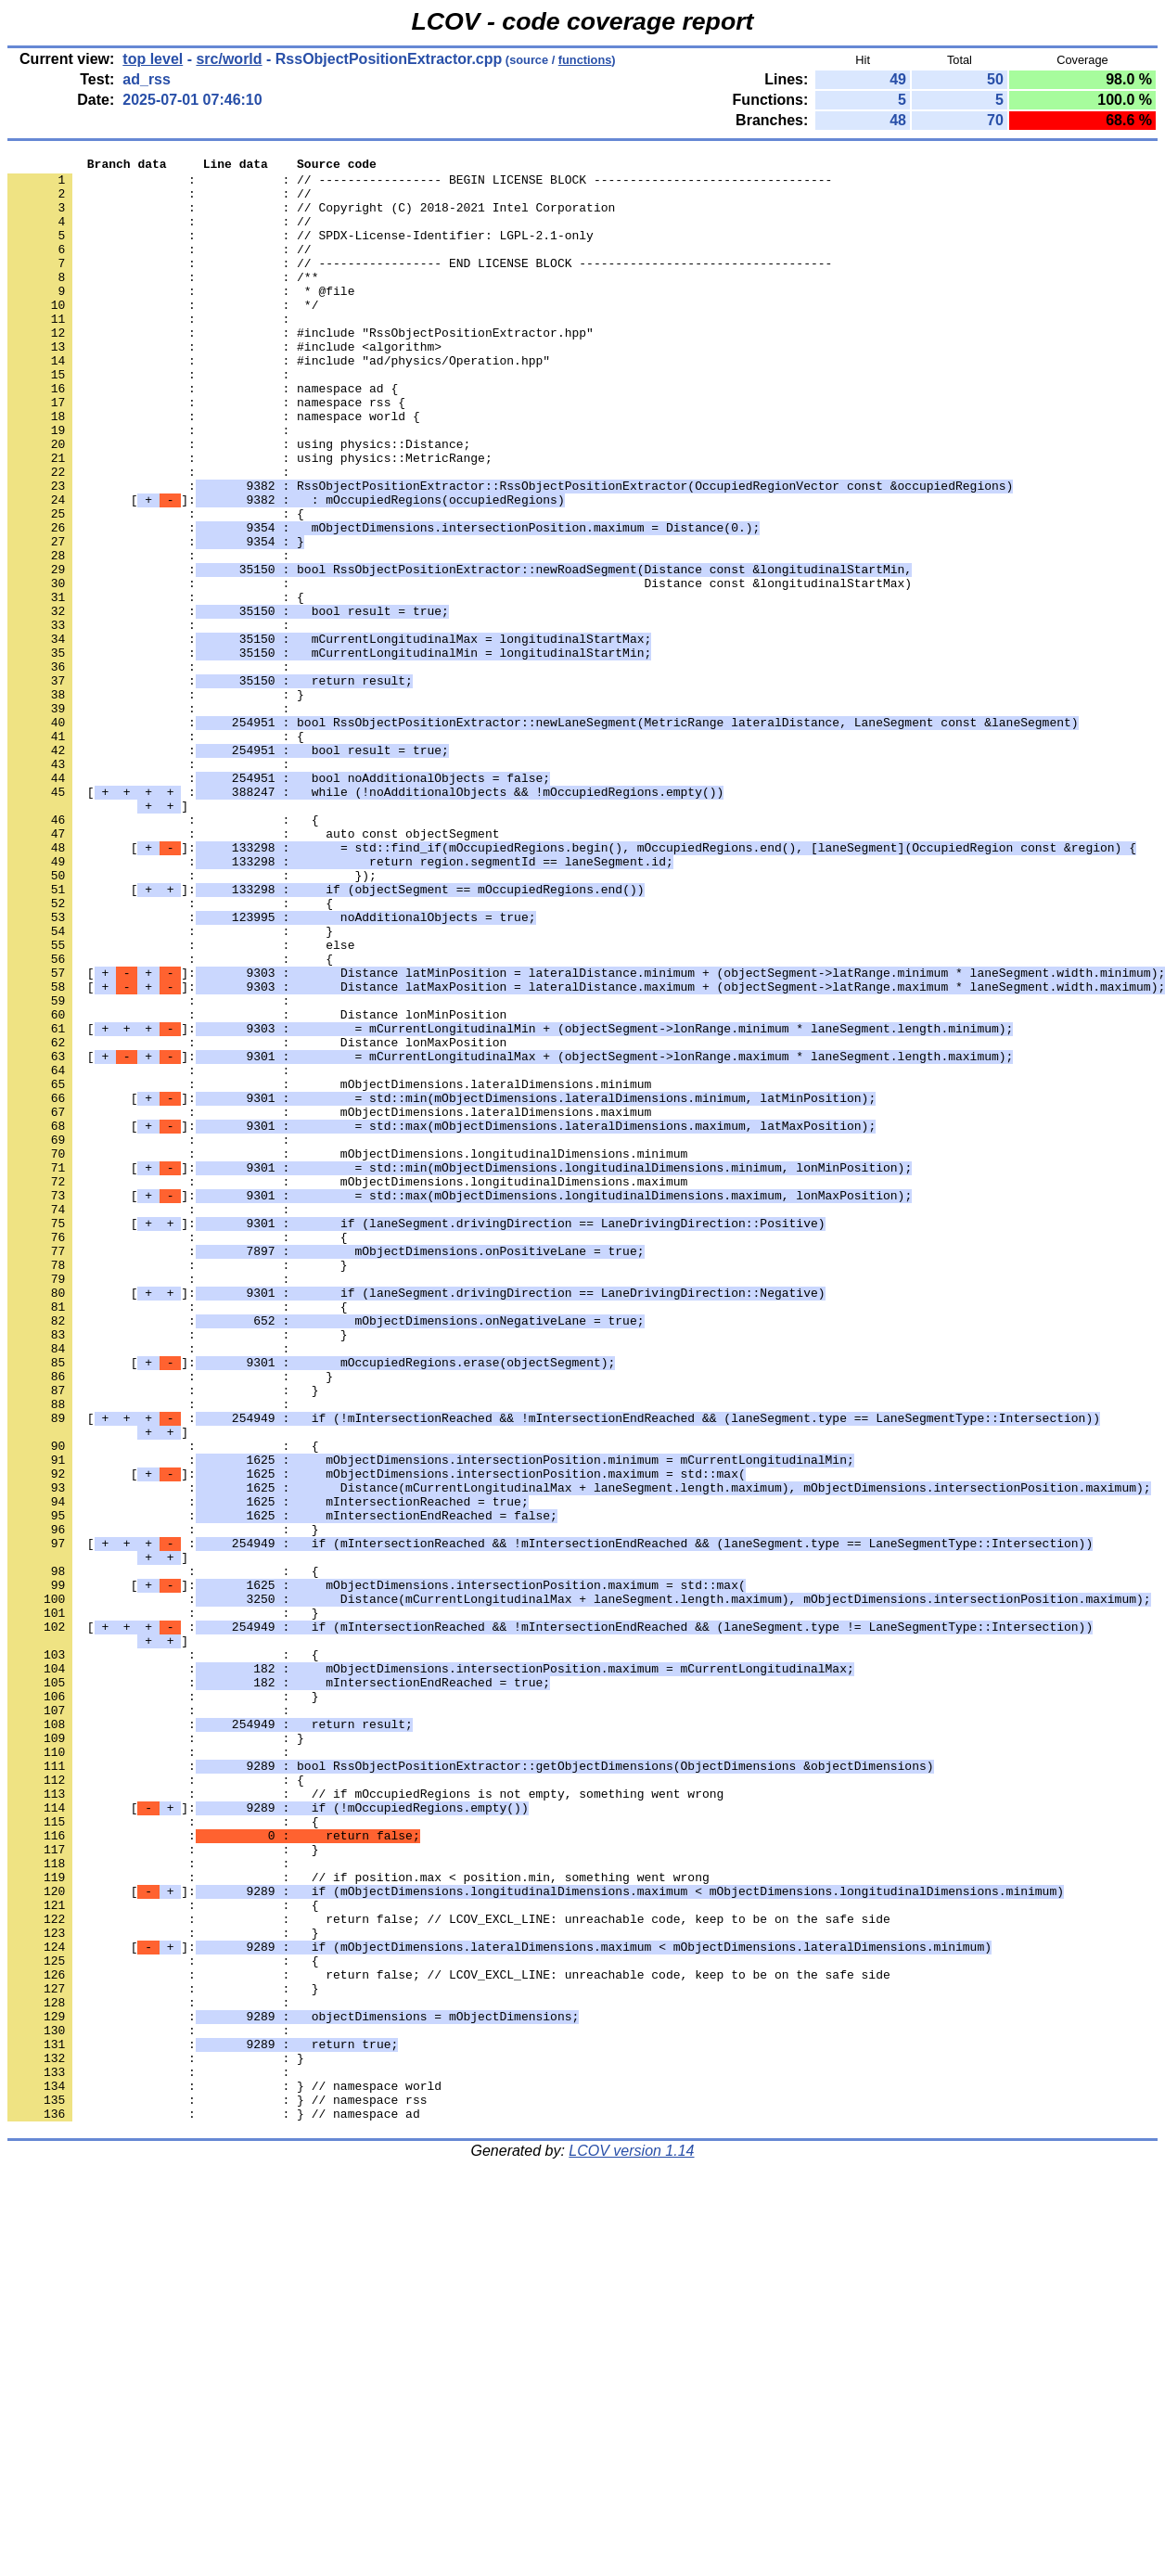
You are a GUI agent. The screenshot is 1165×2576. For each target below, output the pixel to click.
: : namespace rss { (206, 451)
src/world (229, 59)
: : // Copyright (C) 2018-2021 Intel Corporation (311, 218)
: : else (180, 1103)
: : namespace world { (213, 468)
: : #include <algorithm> (224, 385)
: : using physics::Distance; (238, 501)
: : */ (162, 335)
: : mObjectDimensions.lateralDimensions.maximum (329, 1303)
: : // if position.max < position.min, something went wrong (358, 2221)
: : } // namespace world (224, 2472)
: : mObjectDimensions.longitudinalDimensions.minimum (347, 1353)
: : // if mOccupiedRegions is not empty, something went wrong (365, 2121)
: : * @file (180, 318)
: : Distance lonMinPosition (256, 1186)
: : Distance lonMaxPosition (256, 1219)
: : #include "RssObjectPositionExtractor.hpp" (300, 368)
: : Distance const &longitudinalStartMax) (459, 668)
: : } (155, 802)
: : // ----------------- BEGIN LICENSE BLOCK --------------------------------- (419, 184)
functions (585, 60)
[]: (286, 568)
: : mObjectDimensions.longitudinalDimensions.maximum (347, 1386)
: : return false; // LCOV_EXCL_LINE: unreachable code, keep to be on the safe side (448, 2271)
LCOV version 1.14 (631, 2543)
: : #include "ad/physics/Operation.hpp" (278, 401)
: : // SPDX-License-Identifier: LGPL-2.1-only (300, 251)
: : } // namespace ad (213, 2505)
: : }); (192, 1019)
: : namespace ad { (202, 435)
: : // (159, 201)
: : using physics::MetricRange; (250, 518)
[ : (365, 919)
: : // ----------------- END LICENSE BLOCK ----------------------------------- (419, 284)
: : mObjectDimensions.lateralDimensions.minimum (329, 1270)
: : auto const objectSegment (253, 969)
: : (152, 351)
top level (152, 59)
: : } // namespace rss (217, 2488)
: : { (155, 585)
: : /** (162, 301)
